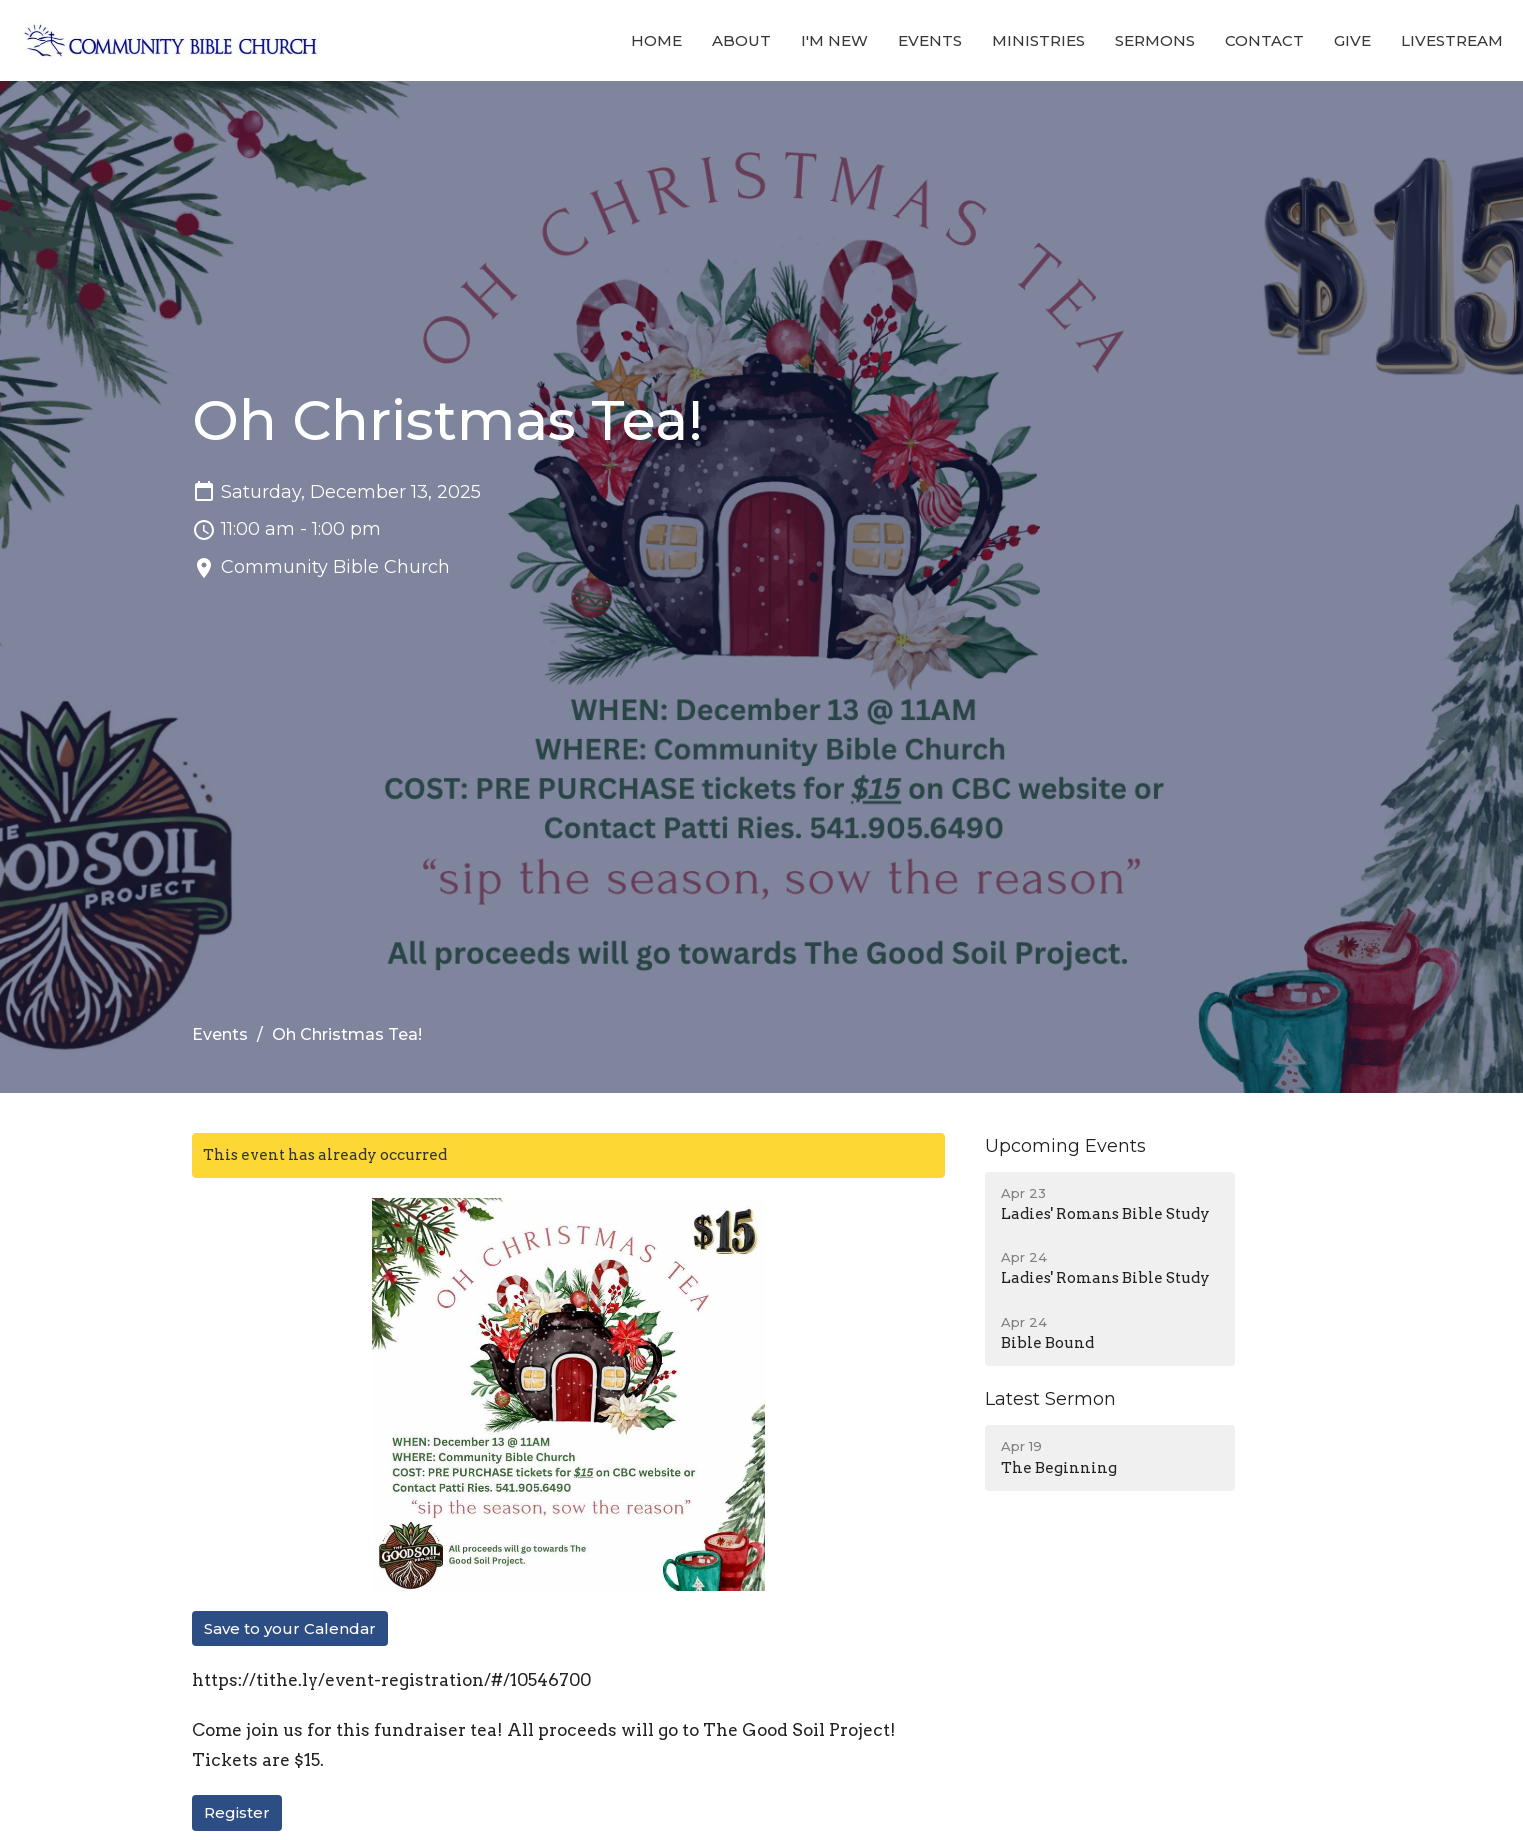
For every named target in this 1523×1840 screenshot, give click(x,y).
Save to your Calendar (290, 1628)
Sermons (1155, 40)
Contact (1264, 40)
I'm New (834, 40)
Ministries (1038, 40)
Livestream (1452, 40)
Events (930, 40)
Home (656, 40)
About (741, 40)
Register (237, 1812)
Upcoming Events (1065, 1146)
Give (1352, 40)
